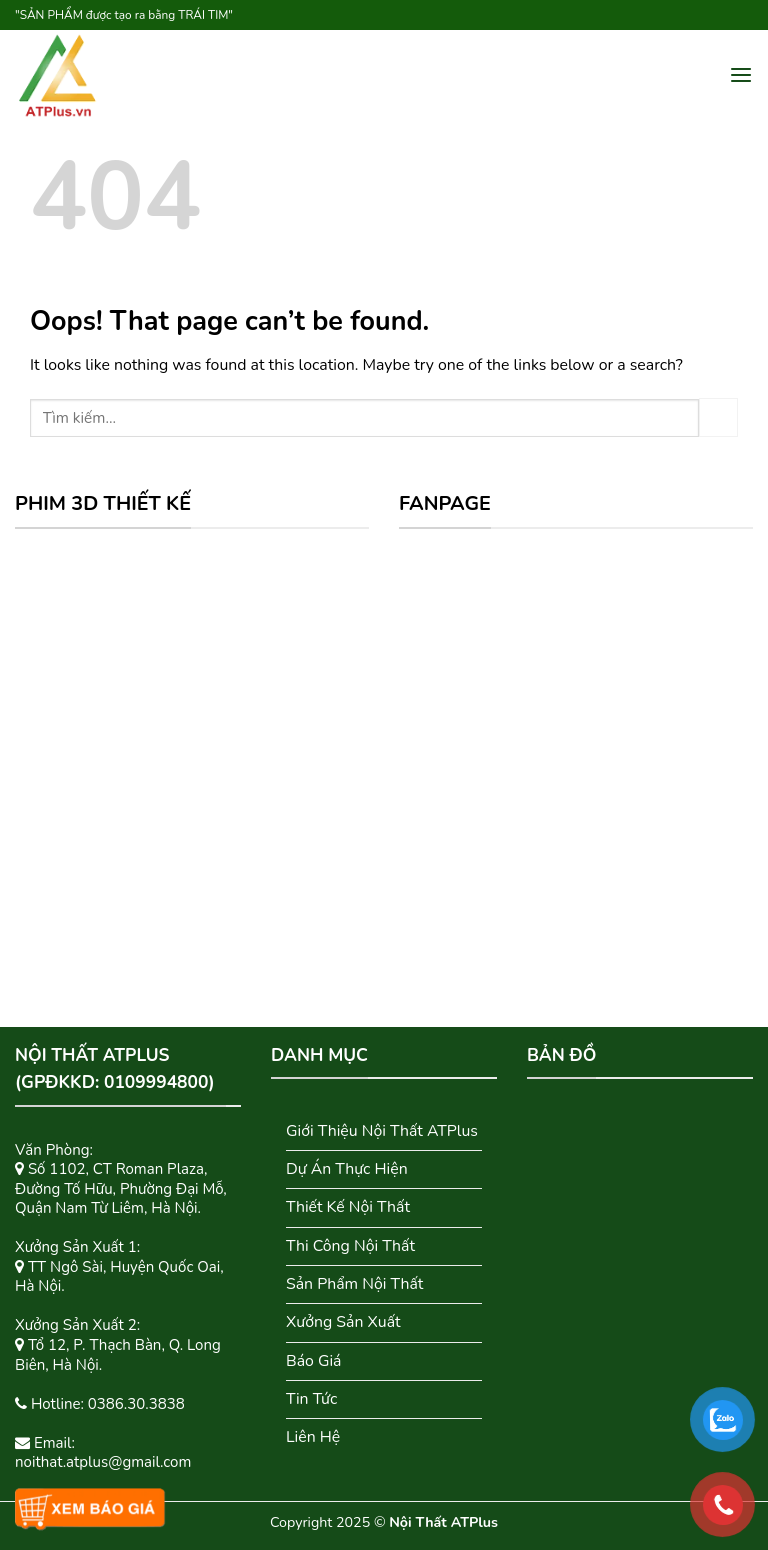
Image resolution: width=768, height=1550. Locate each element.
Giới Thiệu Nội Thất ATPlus (382, 1131)
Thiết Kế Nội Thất (348, 1207)
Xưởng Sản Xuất (343, 1322)
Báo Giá (314, 1361)
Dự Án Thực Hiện (347, 1169)
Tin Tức (311, 1399)
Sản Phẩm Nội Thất (354, 1284)
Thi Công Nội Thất (350, 1246)
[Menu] (741, 75)
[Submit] (718, 417)
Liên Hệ (313, 1437)
